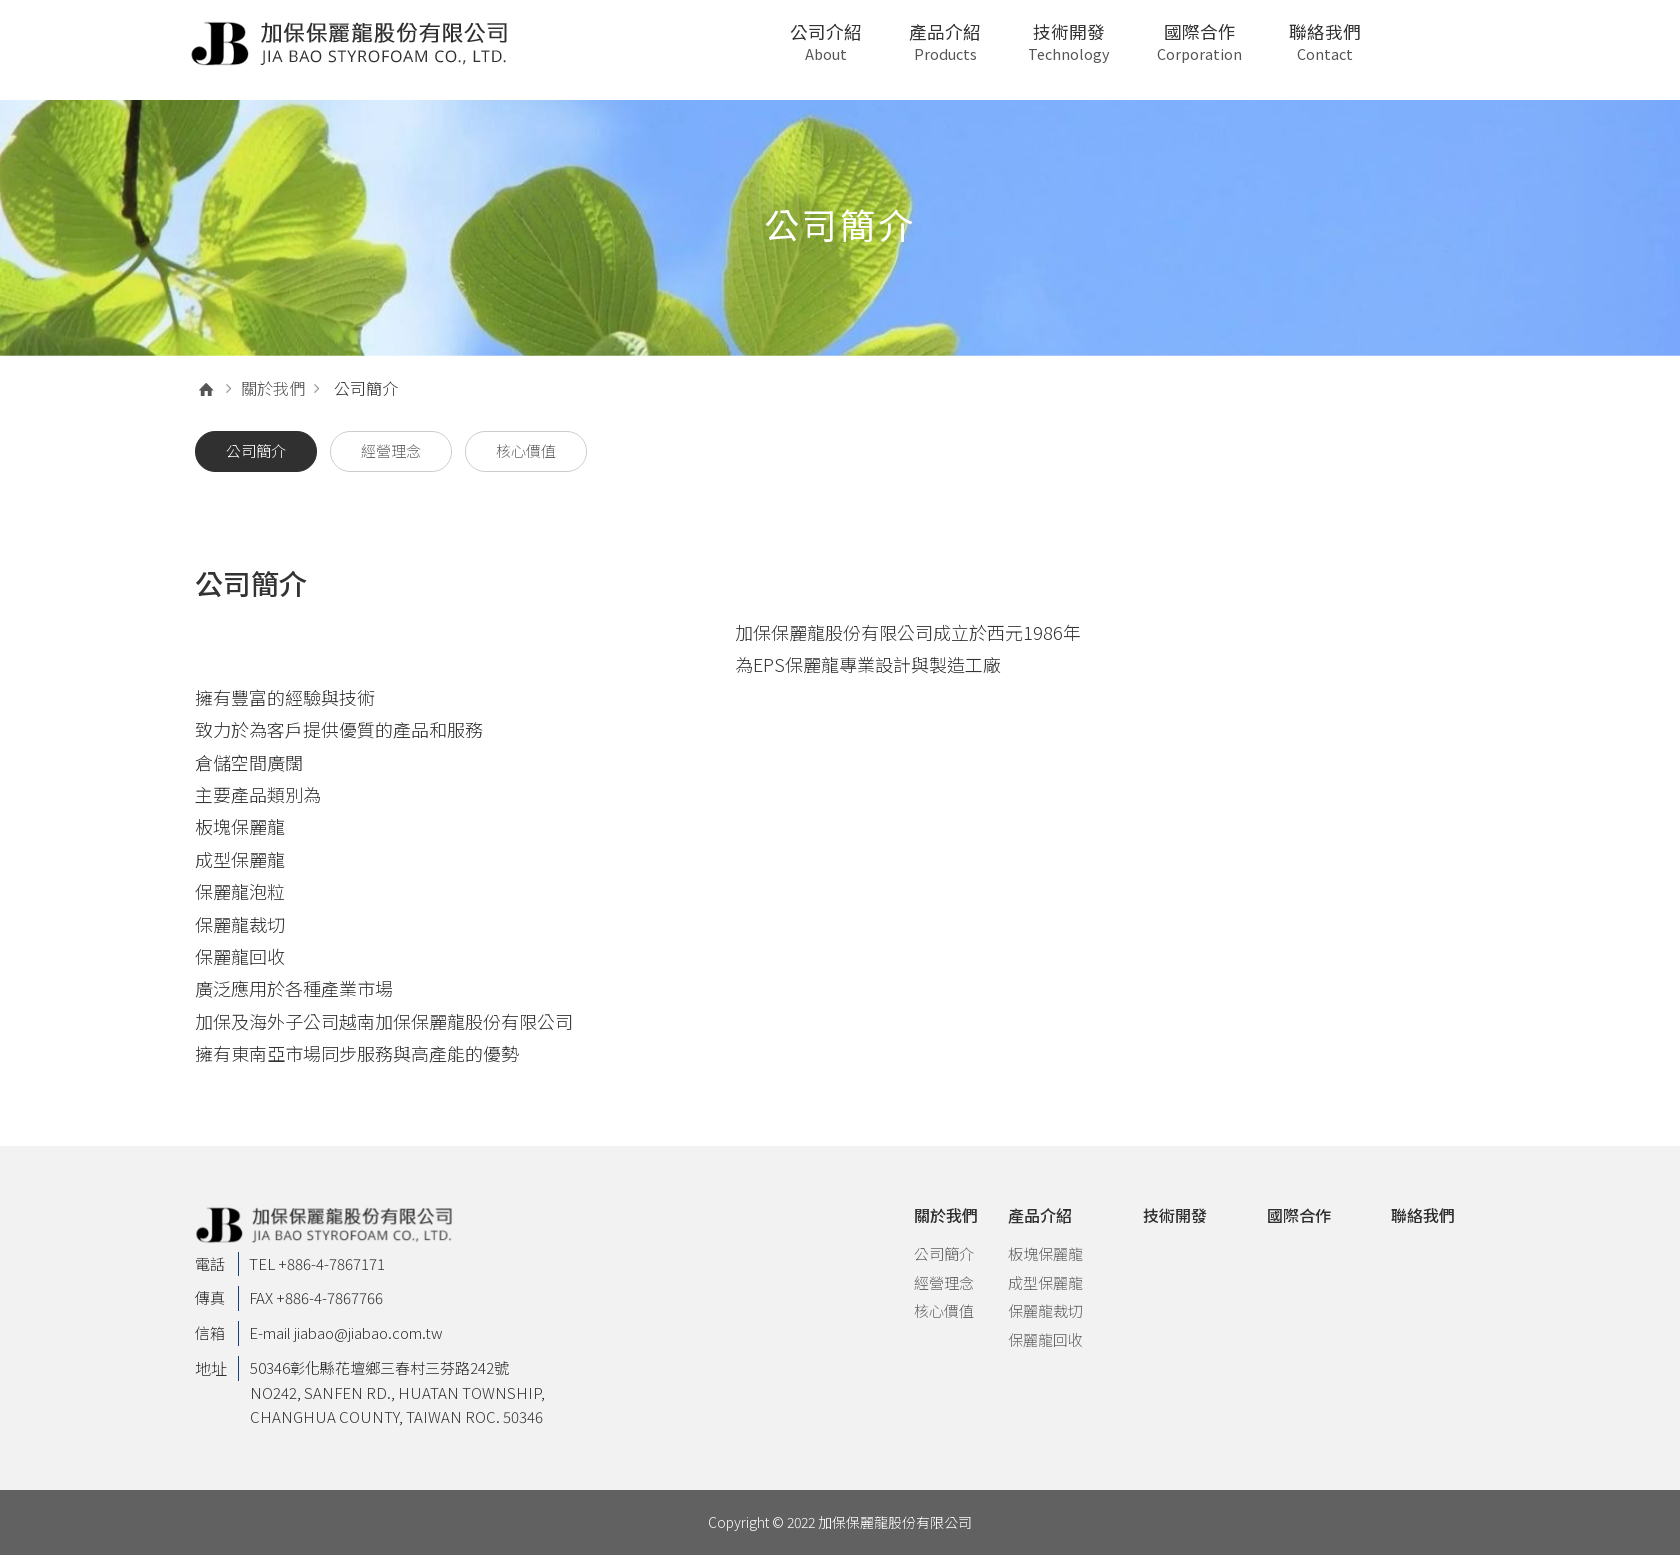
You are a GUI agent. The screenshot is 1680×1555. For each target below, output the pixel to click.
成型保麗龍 (1045, 1282)
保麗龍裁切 (1045, 1310)
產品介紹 (945, 41)
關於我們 (273, 388)
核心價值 (944, 1310)
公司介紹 (826, 41)
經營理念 (944, 1282)
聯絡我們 (1325, 41)
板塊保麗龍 (1045, 1253)
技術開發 (1069, 41)
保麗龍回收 (1045, 1339)
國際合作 (1199, 41)
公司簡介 (944, 1253)
